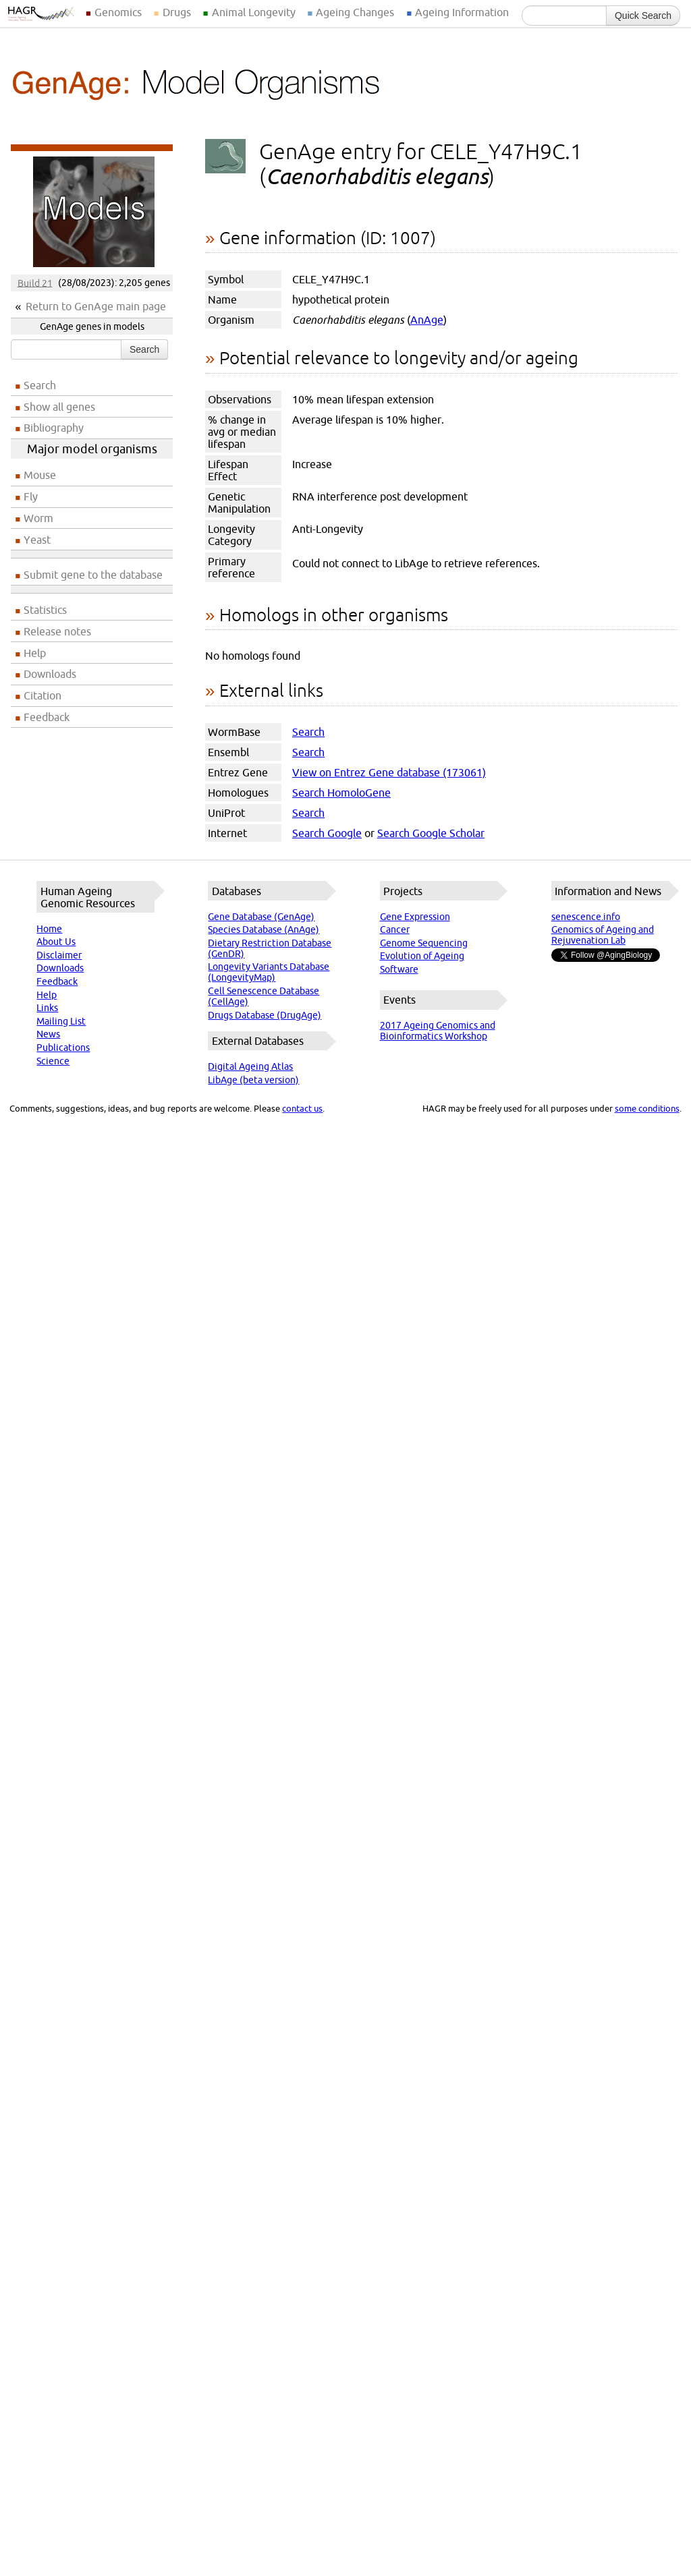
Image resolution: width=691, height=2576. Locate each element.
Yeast (37, 540)
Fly (31, 496)
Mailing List (61, 1021)
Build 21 (35, 282)
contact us (302, 1108)
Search (144, 349)
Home (49, 928)
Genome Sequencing (424, 943)
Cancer (395, 929)
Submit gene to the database (93, 575)
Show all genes (59, 407)
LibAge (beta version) (253, 1080)
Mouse (40, 475)
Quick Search (643, 15)
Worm (38, 518)
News (48, 1034)
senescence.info (585, 916)
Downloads (50, 674)
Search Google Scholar (431, 833)
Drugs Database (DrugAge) (264, 1015)
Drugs (177, 12)
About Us (56, 941)
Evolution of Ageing (422, 955)
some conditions (647, 1108)
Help (35, 653)
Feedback (47, 717)
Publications (63, 1047)
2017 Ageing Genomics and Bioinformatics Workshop (437, 1030)
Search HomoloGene (341, 792)
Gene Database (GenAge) (261, 916)
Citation (42, 695)
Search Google (327, 833)
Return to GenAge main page (96, 306)
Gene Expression (415, 916)
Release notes (57, 631)
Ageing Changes (355, 12)
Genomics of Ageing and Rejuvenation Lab (602, 935)
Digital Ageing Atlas (250, 1066)
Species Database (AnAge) (263, 929)
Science (53, 1061)
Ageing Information (462, 12)
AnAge (426, 320)
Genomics (118, 12)
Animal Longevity (254, 12)
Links (47, 1007)
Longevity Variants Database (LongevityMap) (268, 972)
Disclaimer (59, 955)
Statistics (45, 610)
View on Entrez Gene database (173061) (389, 772)
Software (399, 969)
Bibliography (54, 428)
